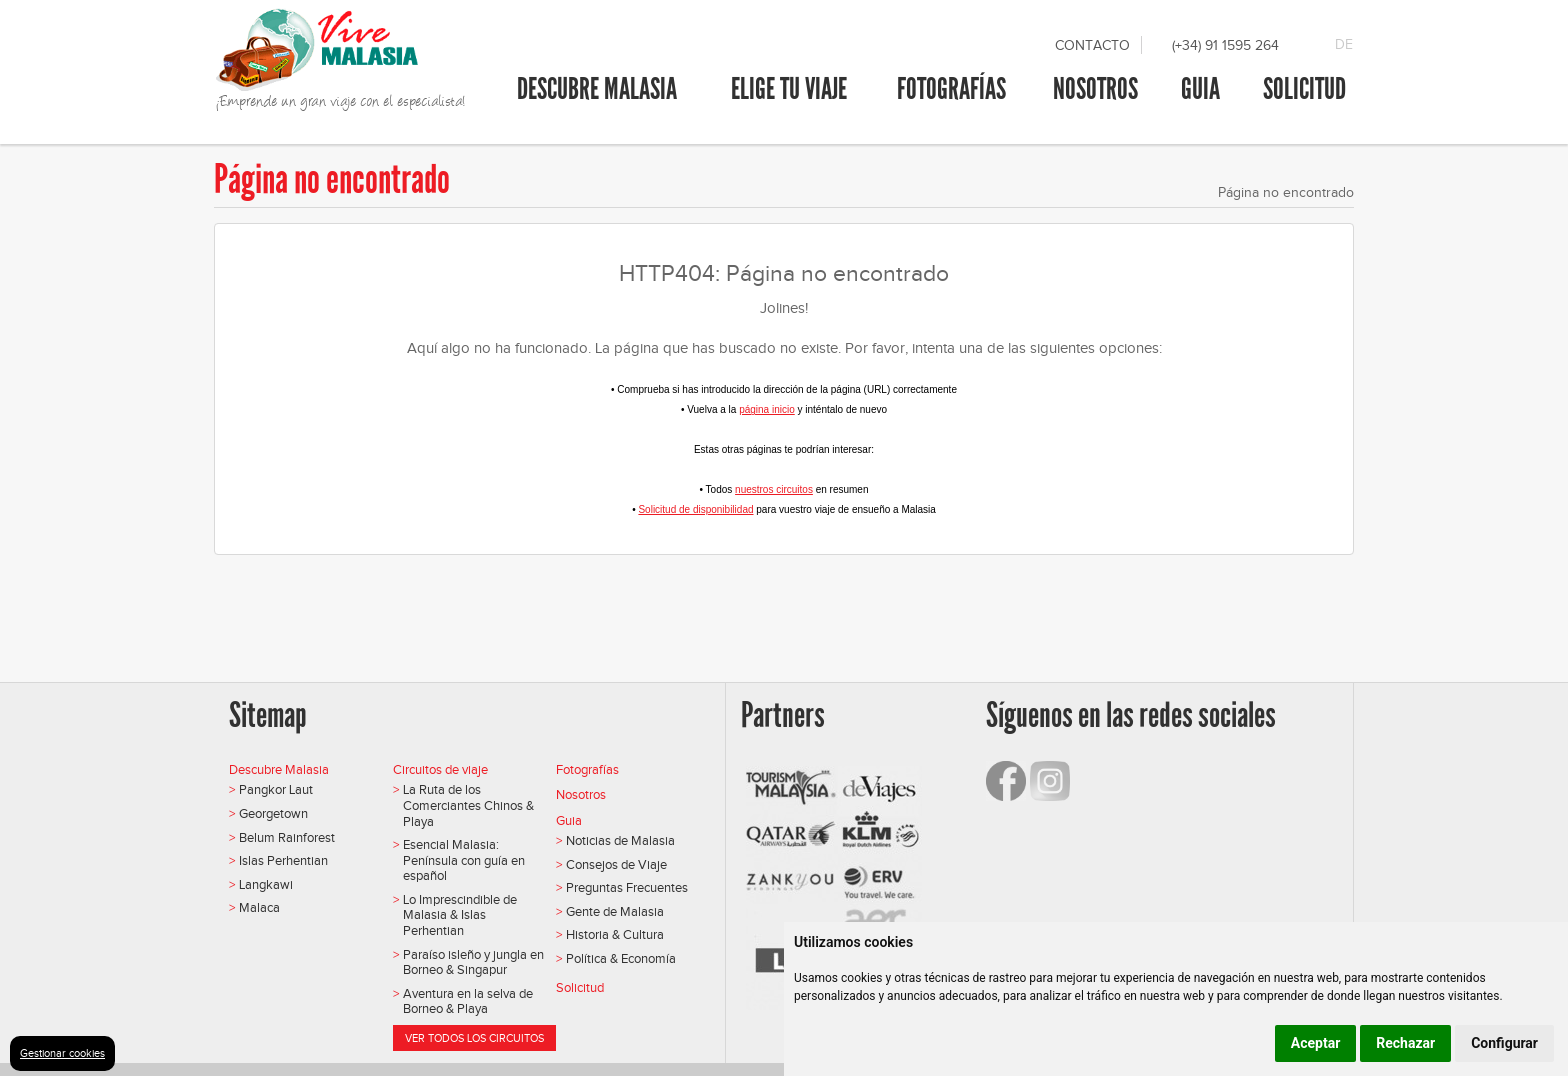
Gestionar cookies (62, 1053)
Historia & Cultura (615, 934)
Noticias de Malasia (620, 840)
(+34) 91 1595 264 (1225, 45)
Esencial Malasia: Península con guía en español (464, 860)
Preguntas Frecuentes (627, 887)
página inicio (767, 409)
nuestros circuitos (774, 489)
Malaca (259, 907)
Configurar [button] (1504, 1043)
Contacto (1092, 45)
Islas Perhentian (283, 860)
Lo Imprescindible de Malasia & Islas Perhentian (460, 915)
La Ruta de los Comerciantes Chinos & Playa (468, 805)
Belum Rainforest (287, 837)
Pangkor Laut (276, 789)
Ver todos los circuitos (474, 1038)
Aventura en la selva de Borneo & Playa (468, 1001)
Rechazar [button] (1405, 1043)
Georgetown (273, 813)
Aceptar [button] (1316, 1043)
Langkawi (266, 884)
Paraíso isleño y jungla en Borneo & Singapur (473, 962)
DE (1344, 44)
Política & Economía (621, 958)
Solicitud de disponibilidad (695, 509)
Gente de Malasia (615, 911)
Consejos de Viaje (616, 864)
